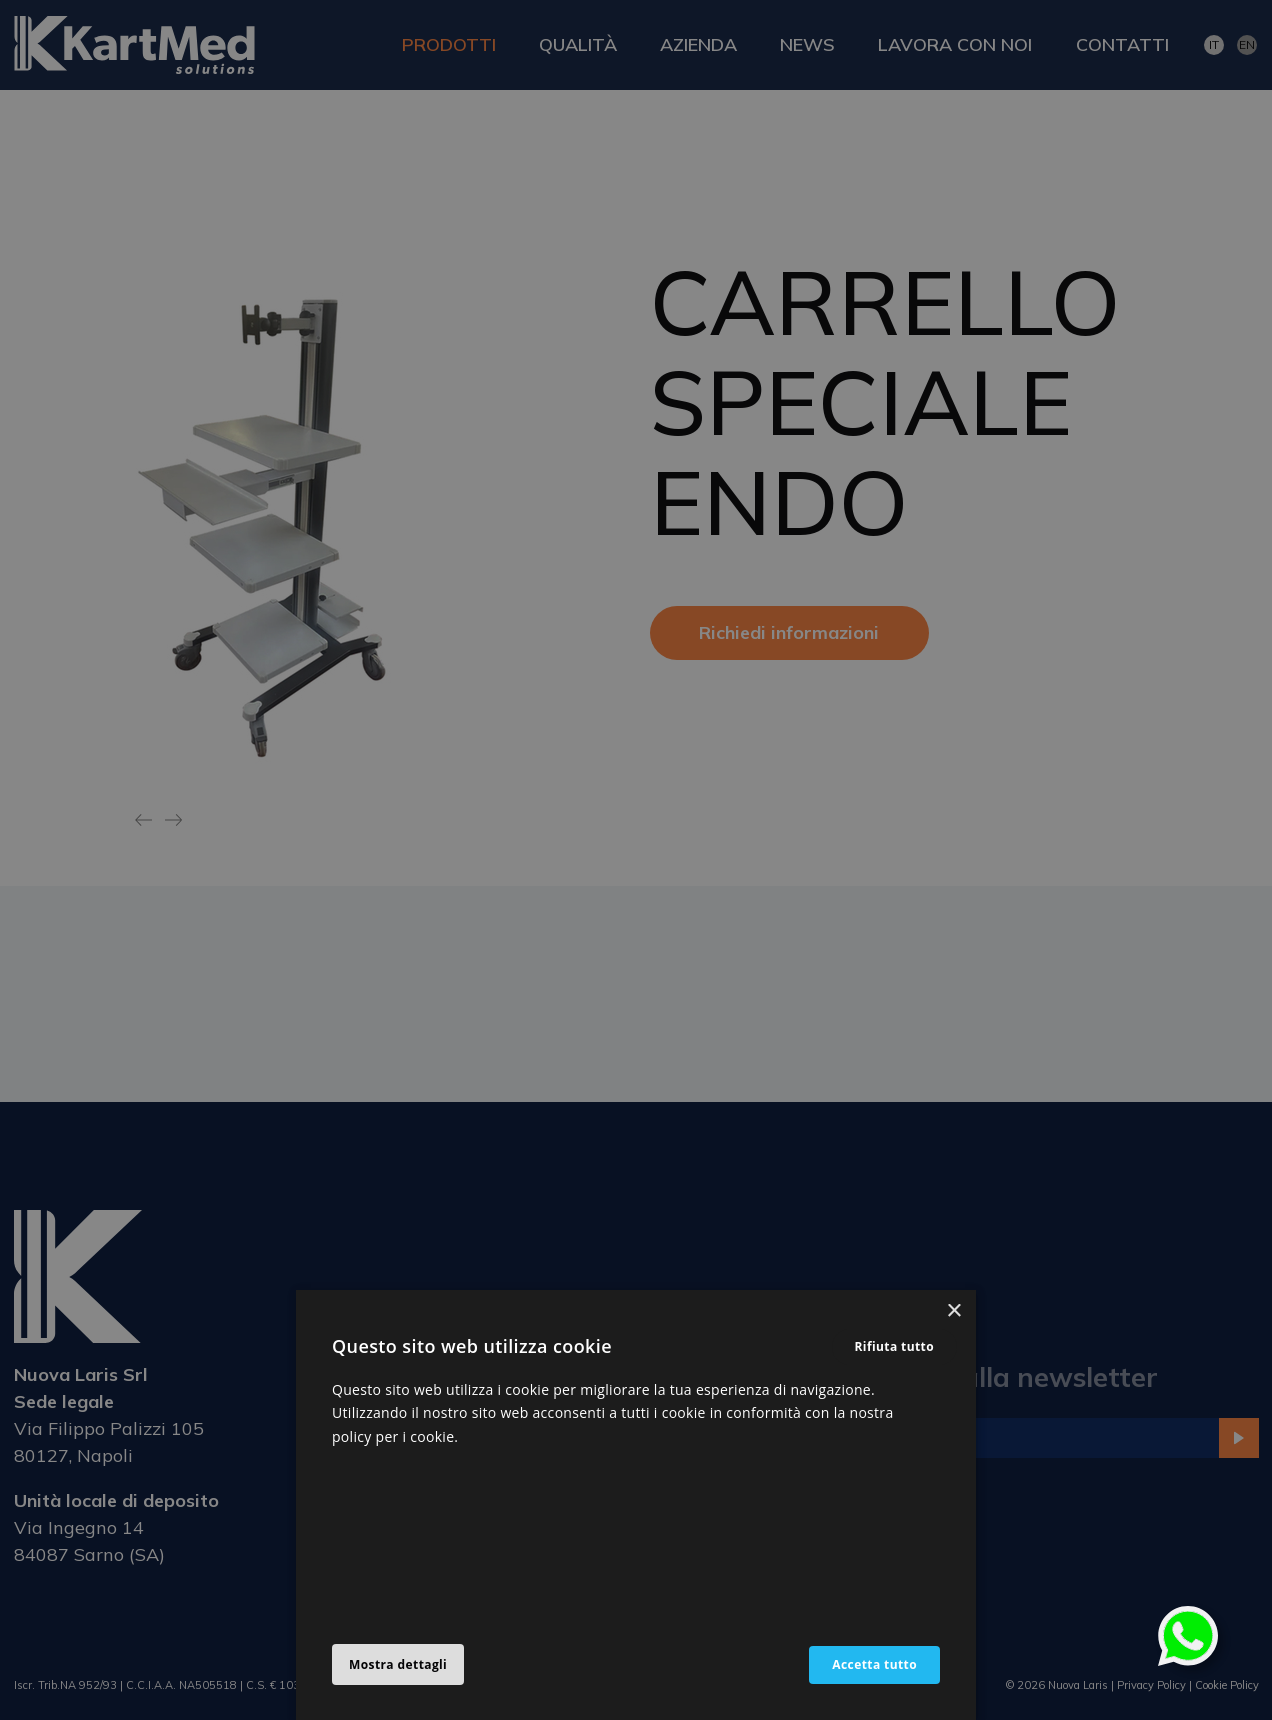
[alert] (636, 860)
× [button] (953, 1311)
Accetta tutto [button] (874, 1664)
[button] (398, 1665)
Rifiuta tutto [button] (895, 1346)
